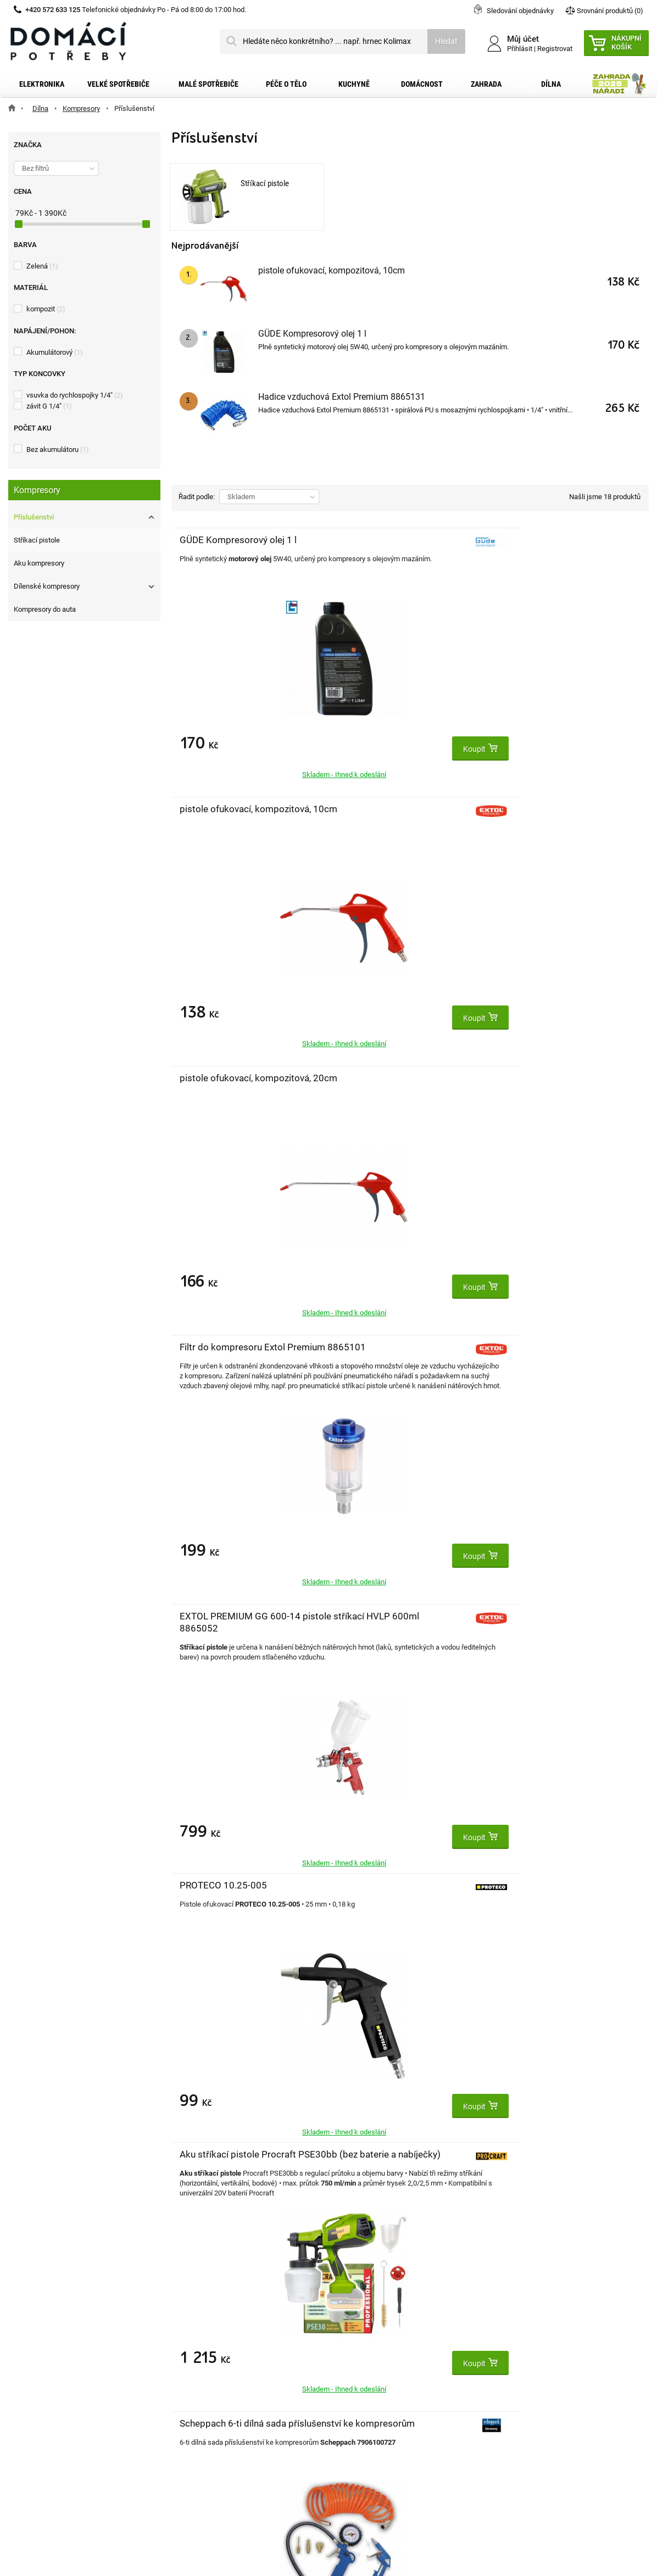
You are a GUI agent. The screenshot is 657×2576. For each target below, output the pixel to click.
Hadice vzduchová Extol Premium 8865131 (341, 397)
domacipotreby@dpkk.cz (395, 2443)
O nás (19, 2407)
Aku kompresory (39, 563)
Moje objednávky (200, 2337)
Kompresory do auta (45, 609)
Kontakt (23, 2337)
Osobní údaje (194, 2389)
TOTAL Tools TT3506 (542, 1077)
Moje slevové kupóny (207, 2407)
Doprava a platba (39, 2354)
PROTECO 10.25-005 (541, 808)
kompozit (45, 309)
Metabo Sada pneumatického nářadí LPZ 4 (530, 1628)
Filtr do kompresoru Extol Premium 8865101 (221, 821)
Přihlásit (519, 48)
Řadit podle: (197, 497)
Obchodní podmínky (44, 2372)
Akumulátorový (54, 352)
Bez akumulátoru (57, 449)
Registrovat (554, 48)
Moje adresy (192, 2372)
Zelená (42, 266)
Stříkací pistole (37, 540)
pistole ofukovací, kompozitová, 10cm (331, 270)
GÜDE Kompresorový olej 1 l (312, 333)
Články (21, 2425)
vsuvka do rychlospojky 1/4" (74, 395)
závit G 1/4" (49, 406)
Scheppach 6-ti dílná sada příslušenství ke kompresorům (382, 1090)
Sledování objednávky (520, 11)
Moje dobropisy (198, 2354)
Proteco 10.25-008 (537, 1347)
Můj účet (187, 2314)
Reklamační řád (36, 2389)
